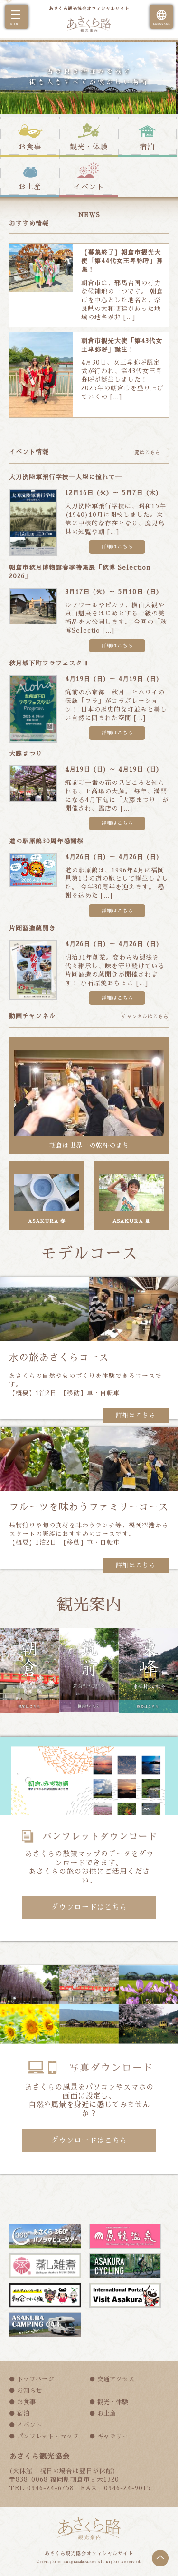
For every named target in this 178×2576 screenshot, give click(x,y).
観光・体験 (89, 147)
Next (165, 42)
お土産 (30, 187)
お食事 (30, 147)
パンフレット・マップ (48, 2436)
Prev (12, 42)
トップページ (35, 2379)
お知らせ (29, 2391)
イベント (89, 187)
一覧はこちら (144, 452)
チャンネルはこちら (145, 1016)
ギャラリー (112, 2436)
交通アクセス (115, 2379)
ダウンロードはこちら (89, 1907)
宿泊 (147, 147)
